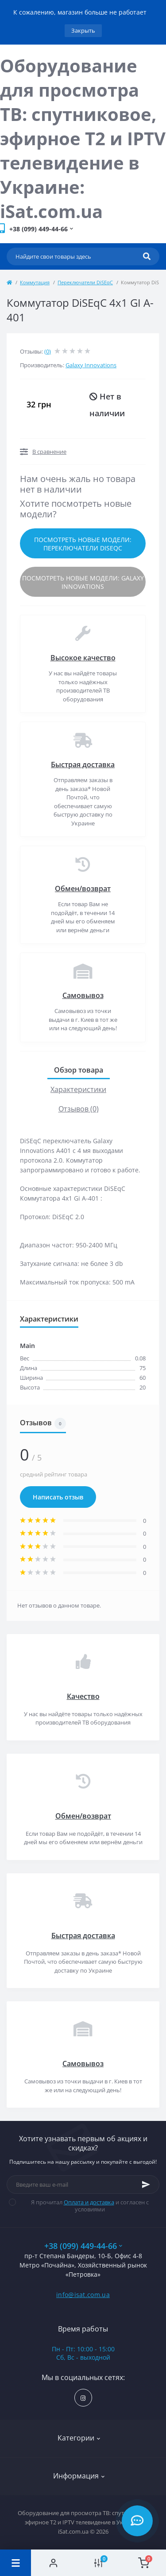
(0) (47, 351)
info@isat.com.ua (83, 2294)
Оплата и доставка (89, 2202)
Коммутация (35, 282)
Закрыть (83, 30)
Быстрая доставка (83, 764)
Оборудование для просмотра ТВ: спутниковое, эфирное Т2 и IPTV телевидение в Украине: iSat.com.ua (83, 138)
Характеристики (78, 1089)
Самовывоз (83, 995)
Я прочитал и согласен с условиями (84, 2206)
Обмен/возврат (83, 888)
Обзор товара (78, 1070)
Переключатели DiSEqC (85, 282)
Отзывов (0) (78, 1109)
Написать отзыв (58, 1497)
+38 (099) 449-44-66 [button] (83, 2246)
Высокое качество (83, 658)
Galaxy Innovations (91, 365)
